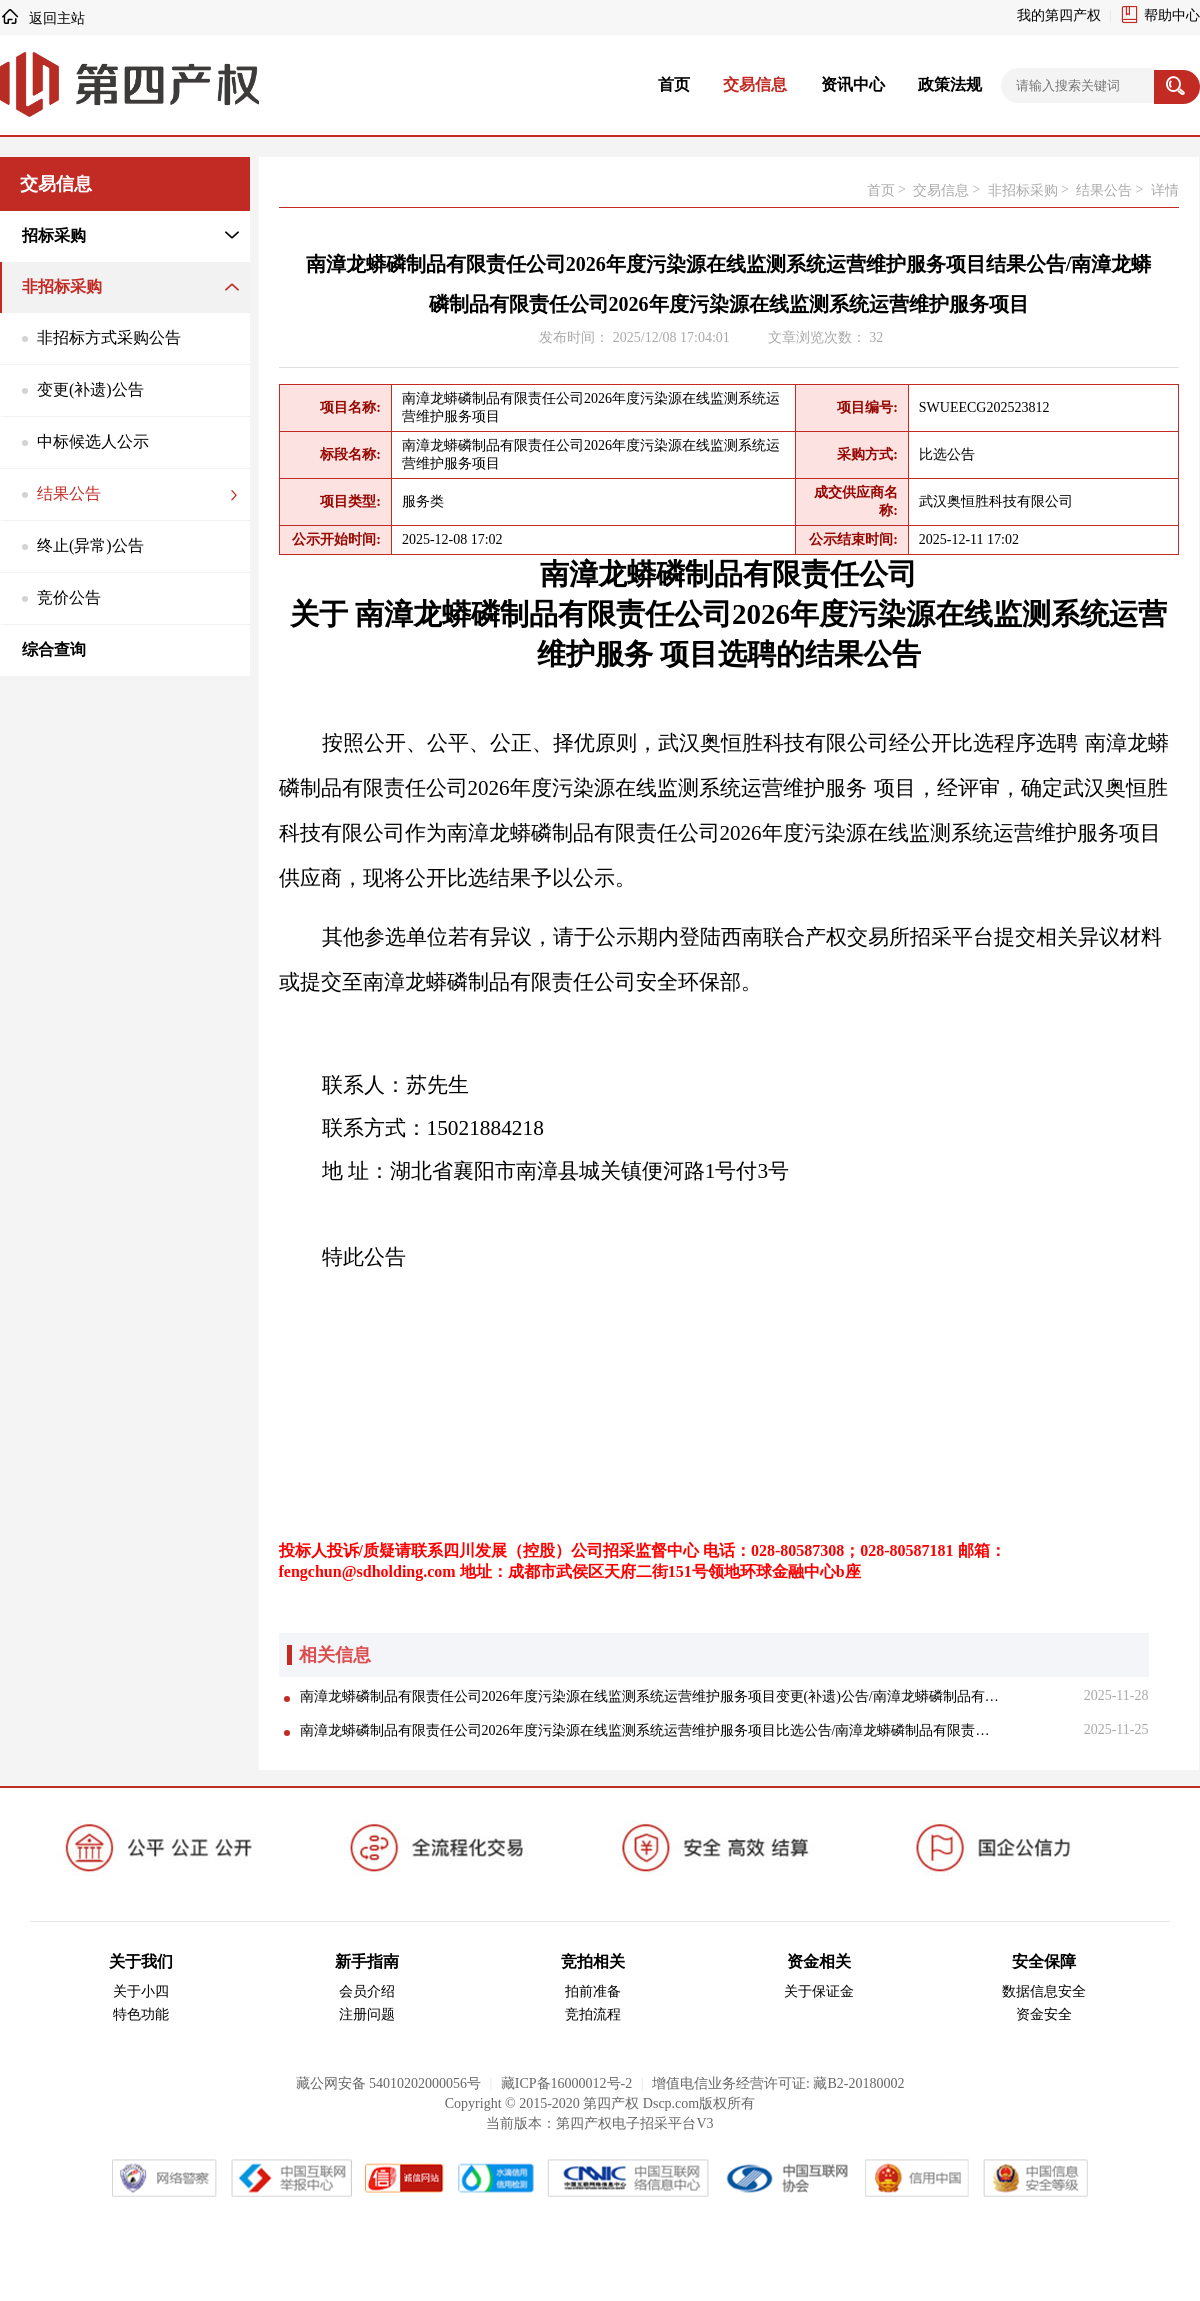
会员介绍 (367, 1991)
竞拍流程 (593, 2014)
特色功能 (141, 2014)
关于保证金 (819, 1991)
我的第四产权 (1059, 15)
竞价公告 (69, 597)
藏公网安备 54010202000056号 (389, 2083)
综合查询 (54, 649)
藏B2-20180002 (858, 2083)
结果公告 (69, 493)
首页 (674, 84)
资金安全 (1044, 2014)
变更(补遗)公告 (90, 389)
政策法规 (950, 84)
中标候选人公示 (93, 441)
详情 (1165, 190)
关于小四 (141, 1991)
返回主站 (57, 18)
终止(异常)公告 (90, 545)
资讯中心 (853, 84)
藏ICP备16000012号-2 (566, 2083)
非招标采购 (62, 286)
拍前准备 (593, 1991)
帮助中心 (1172, 15)
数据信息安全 (1044, 1991)
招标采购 (54, 235)
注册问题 (367, 2014)
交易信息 (755, 84)
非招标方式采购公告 (109, 337)
